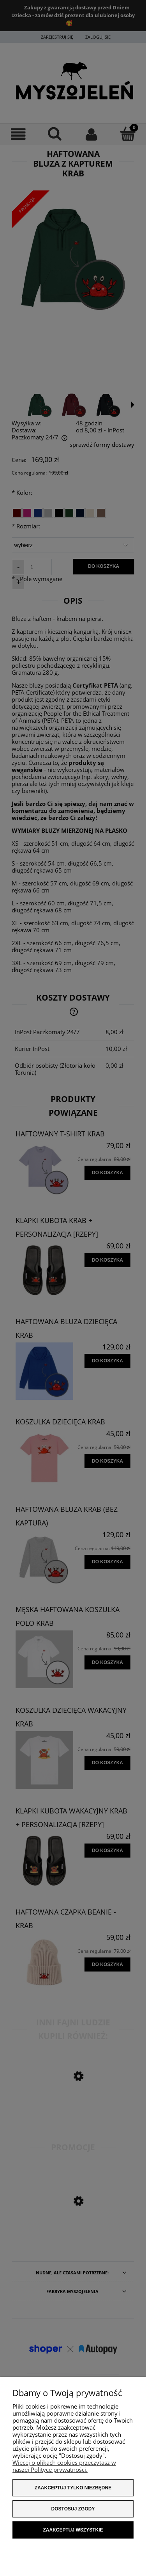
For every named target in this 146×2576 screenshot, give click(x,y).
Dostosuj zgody (73, 2509)
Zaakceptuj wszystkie (73, 2530)
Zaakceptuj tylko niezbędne (73, 2488)
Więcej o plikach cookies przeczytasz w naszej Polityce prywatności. (64, 2466)
